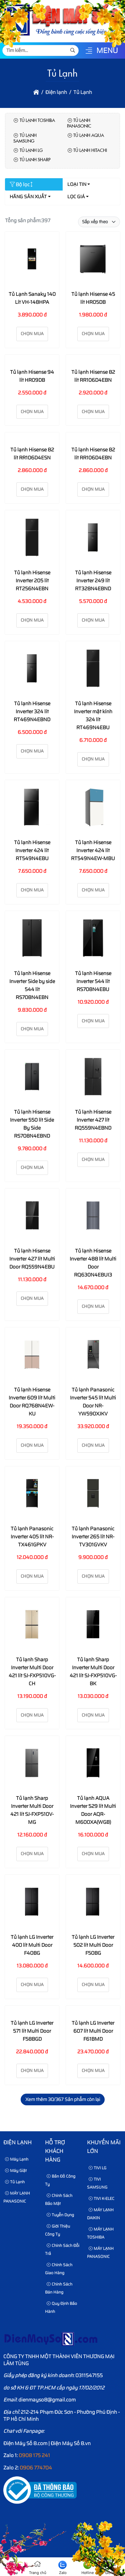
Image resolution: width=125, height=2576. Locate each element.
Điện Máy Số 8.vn (71, 2443)
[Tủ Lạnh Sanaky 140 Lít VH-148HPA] (32, 260)
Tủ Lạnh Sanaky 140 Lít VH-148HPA (32, 298)
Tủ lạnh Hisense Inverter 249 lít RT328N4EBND (93, 581)
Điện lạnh (17, 2142)
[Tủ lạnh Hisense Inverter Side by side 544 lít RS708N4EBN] (32, 939)
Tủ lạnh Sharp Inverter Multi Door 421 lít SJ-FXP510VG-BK (93, 1672)
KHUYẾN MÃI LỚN (103, 2146)
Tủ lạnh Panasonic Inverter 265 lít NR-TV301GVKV (93, 1537)
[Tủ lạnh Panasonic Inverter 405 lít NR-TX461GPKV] (32, 1494)
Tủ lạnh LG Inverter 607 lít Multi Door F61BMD (93, 2031)
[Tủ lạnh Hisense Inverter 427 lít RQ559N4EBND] (93, 1077)
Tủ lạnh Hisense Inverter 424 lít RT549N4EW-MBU (93, 850)
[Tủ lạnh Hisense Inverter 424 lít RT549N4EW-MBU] (93, 808)
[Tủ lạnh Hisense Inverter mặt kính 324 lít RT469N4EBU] (93, 669)
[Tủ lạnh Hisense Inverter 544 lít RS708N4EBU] (93, 939)
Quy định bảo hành (61, 2307)
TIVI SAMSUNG (97, 2183)
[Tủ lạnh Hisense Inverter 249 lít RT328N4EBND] (93, 538)
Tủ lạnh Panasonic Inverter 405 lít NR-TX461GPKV (32, 1537)
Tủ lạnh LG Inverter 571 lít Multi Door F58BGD (32, 2031)
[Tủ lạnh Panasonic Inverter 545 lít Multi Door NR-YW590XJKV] (93, 1355)
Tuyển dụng (60, 2215)
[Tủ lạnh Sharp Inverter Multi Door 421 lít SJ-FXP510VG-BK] (93, 1625)
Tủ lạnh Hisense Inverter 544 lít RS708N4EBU (93, 981)
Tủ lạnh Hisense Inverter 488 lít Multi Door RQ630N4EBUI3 (93, 1263)
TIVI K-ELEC (101, 2198)
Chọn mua (32, 333)
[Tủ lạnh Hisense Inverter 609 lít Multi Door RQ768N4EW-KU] (32, 1355)
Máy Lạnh (16, 2159)
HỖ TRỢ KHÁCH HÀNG (55, 2151)
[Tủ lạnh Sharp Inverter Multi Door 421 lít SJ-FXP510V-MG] (32, 1764)
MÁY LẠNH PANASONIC (16, 2197)
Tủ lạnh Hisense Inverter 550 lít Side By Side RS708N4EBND (32, 1124)
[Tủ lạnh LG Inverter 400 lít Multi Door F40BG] (32, 1902)
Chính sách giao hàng (58, 2269)
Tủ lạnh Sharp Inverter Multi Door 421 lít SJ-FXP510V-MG (32, 1810)
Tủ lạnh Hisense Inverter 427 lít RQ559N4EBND (93, 1120)
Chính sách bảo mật (58, 2199)
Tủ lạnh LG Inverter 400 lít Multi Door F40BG (32, 1945)
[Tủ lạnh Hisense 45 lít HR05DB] (93, 260)
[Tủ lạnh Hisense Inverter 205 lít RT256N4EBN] (32, 538)
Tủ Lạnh (15, 2182)
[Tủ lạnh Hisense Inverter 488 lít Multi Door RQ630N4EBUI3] (93, 1216)
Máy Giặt (16, 2170)
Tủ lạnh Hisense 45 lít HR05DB (93, 298)
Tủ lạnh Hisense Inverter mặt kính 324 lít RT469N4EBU (93, 716)
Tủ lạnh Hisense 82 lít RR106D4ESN (32, 454)
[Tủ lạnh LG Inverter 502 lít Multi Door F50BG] (93, 1902)
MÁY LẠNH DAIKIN (100, 2214)
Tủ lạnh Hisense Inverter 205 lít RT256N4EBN (32, 581)
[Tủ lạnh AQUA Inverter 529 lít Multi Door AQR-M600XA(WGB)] (93, 1764)
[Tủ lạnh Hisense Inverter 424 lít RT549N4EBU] (32, 808)
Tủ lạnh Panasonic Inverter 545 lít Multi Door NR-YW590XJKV (93, 1402)
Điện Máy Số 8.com (25, 2443)
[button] (89, 51)
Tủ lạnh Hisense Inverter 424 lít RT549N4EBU (32, 850)
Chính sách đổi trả (62, 2249)
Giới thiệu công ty (57, 2230)
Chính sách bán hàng (58, 2288)
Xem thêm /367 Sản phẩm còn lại (62, 2099)
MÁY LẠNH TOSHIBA (100, 2233)
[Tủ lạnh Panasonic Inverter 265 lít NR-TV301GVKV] (93, 1494)
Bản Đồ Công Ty (60, 2180)
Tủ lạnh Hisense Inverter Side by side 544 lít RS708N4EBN (32, 985)
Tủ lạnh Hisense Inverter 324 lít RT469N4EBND (32, 712)
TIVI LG (97, 2168)
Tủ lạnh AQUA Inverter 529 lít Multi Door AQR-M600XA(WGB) (93, 1810)
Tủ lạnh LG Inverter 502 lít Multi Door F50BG (93, 1945)
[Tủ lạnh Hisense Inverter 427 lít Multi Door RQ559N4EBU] (32, 1216)
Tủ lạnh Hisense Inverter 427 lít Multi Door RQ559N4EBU (32, 1259)
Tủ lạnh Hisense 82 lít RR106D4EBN (93, 376)
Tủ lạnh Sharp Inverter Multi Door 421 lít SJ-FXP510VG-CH (32, 1672)
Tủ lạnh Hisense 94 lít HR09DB (32, 376)
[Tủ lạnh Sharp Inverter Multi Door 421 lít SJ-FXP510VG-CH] (32, 1625)
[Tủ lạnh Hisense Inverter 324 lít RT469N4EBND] (32, 669)
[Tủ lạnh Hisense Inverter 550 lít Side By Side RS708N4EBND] (32, 1077)
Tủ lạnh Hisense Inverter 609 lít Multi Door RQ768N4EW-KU (32, 1402)
